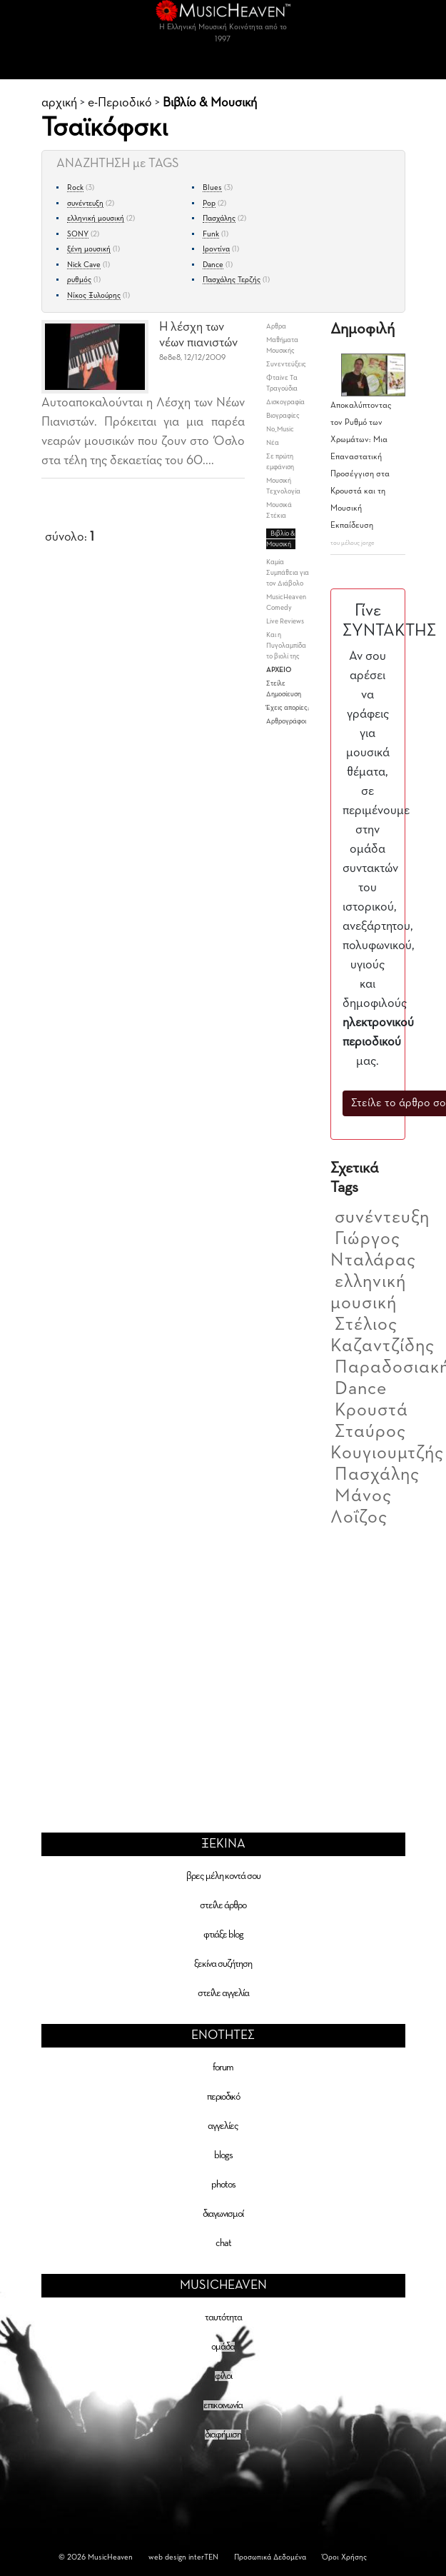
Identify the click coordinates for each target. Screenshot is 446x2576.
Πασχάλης (219, 218)
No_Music (280, 429)
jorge (368, 543)
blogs (223, 2155)
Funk (211, 234)
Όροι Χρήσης (344, 2557)
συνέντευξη (85, 203)
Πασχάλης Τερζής (231, 280)
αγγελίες (223, 2126)
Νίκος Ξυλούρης (94, 295)
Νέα (272, 442)
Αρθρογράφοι (286, 721)
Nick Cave (84, 265)
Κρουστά (371, 1410)
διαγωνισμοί (223, 2214)
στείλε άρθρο (223, 1905)
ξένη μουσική (89, 249)
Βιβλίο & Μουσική (210, 102)
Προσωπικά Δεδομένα (270, 2557)
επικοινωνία (223, 2405)
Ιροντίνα (216, 249)
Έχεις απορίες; (287, 707)
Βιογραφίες (283, 415)
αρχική (59, 102)
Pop (209, 203)
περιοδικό (223, 2097)
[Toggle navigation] (223, 65)
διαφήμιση (223, 2435)
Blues (212, 187)
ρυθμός (79, 280)
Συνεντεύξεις (286, 364)
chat (223, 2243)
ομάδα (223, 2347)
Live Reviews (285, 621)
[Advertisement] (223, 1660)
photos (223, 2185)
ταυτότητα (223, 2317)
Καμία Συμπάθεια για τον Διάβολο (287, 572)
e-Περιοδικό (120, 102)
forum (223, 2068)
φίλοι (223, 2376)
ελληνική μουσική (95, 218)
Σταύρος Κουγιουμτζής (387, 1443)
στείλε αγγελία (223, 1993)
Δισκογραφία (285, 402)
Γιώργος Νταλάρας (373, 1250)
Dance (213, 265)
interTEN (203, 2557)
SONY (77, 234)
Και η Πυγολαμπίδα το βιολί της (286, 645)
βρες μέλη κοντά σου (223, 1876)
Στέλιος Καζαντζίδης (382, 1335)
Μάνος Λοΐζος (361, 1507)
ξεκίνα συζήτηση (223, 1964)
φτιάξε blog (223, 1935)
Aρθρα (276, 326)
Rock (75, 187)
